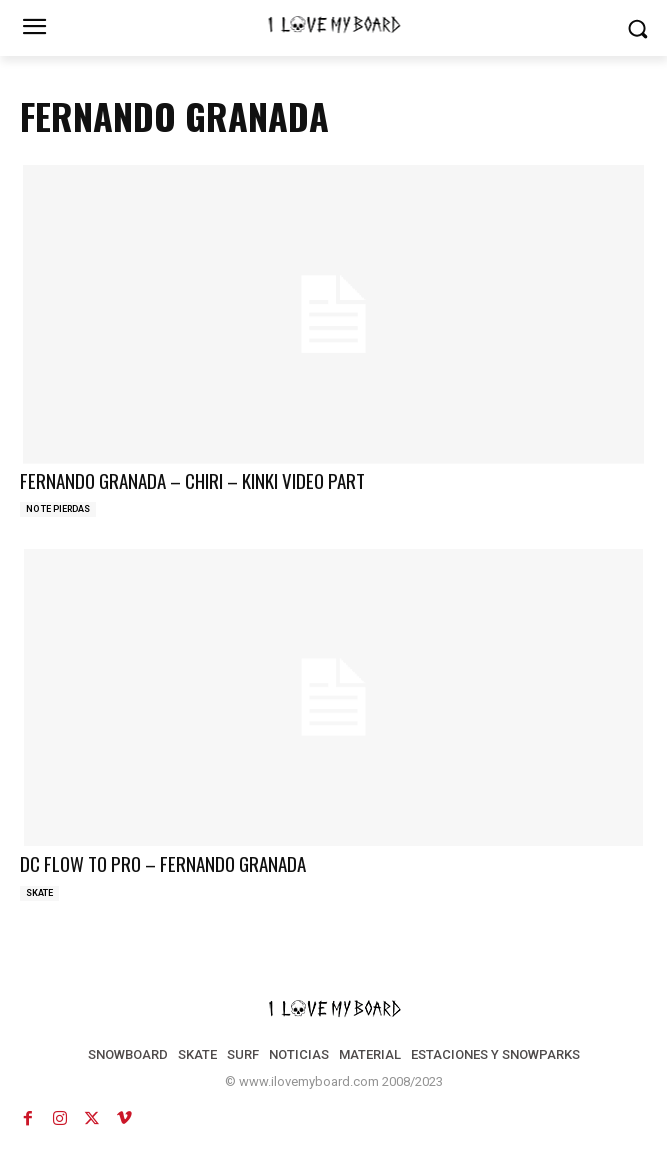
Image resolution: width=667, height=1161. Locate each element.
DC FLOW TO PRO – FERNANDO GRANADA (163, 863)
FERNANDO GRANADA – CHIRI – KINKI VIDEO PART (192, 480)
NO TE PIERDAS (58, 509)
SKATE (39, 893)
